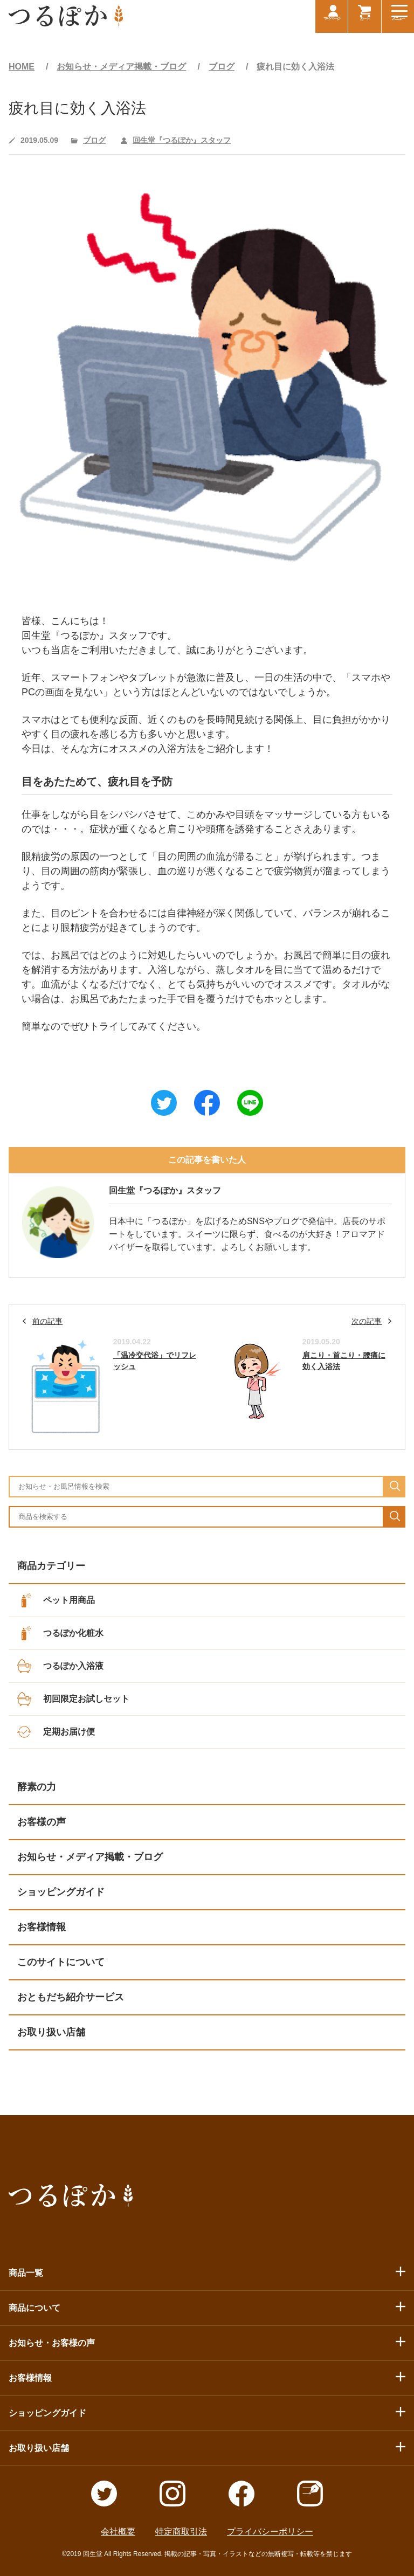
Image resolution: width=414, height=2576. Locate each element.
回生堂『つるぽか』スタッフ (182, 140)
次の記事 (366, 1321)
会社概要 (118, 2531)
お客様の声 (41, 1822)
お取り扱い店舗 (51, 2032)
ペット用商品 (69, 1600)
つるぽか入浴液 (73, 1665)
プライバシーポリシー (270, 2531)
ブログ (221, 66)
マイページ (328, 25)
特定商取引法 (181, 2531)
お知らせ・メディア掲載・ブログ (121, 66)
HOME (21, 66)
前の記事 (47, 1321)
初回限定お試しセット (86, 1698)
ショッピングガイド (61, 1892)
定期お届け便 (69, 1731)
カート (363, 25)
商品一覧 (26, 2272)
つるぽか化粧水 (73, 1633)
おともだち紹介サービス (70, 1997)
